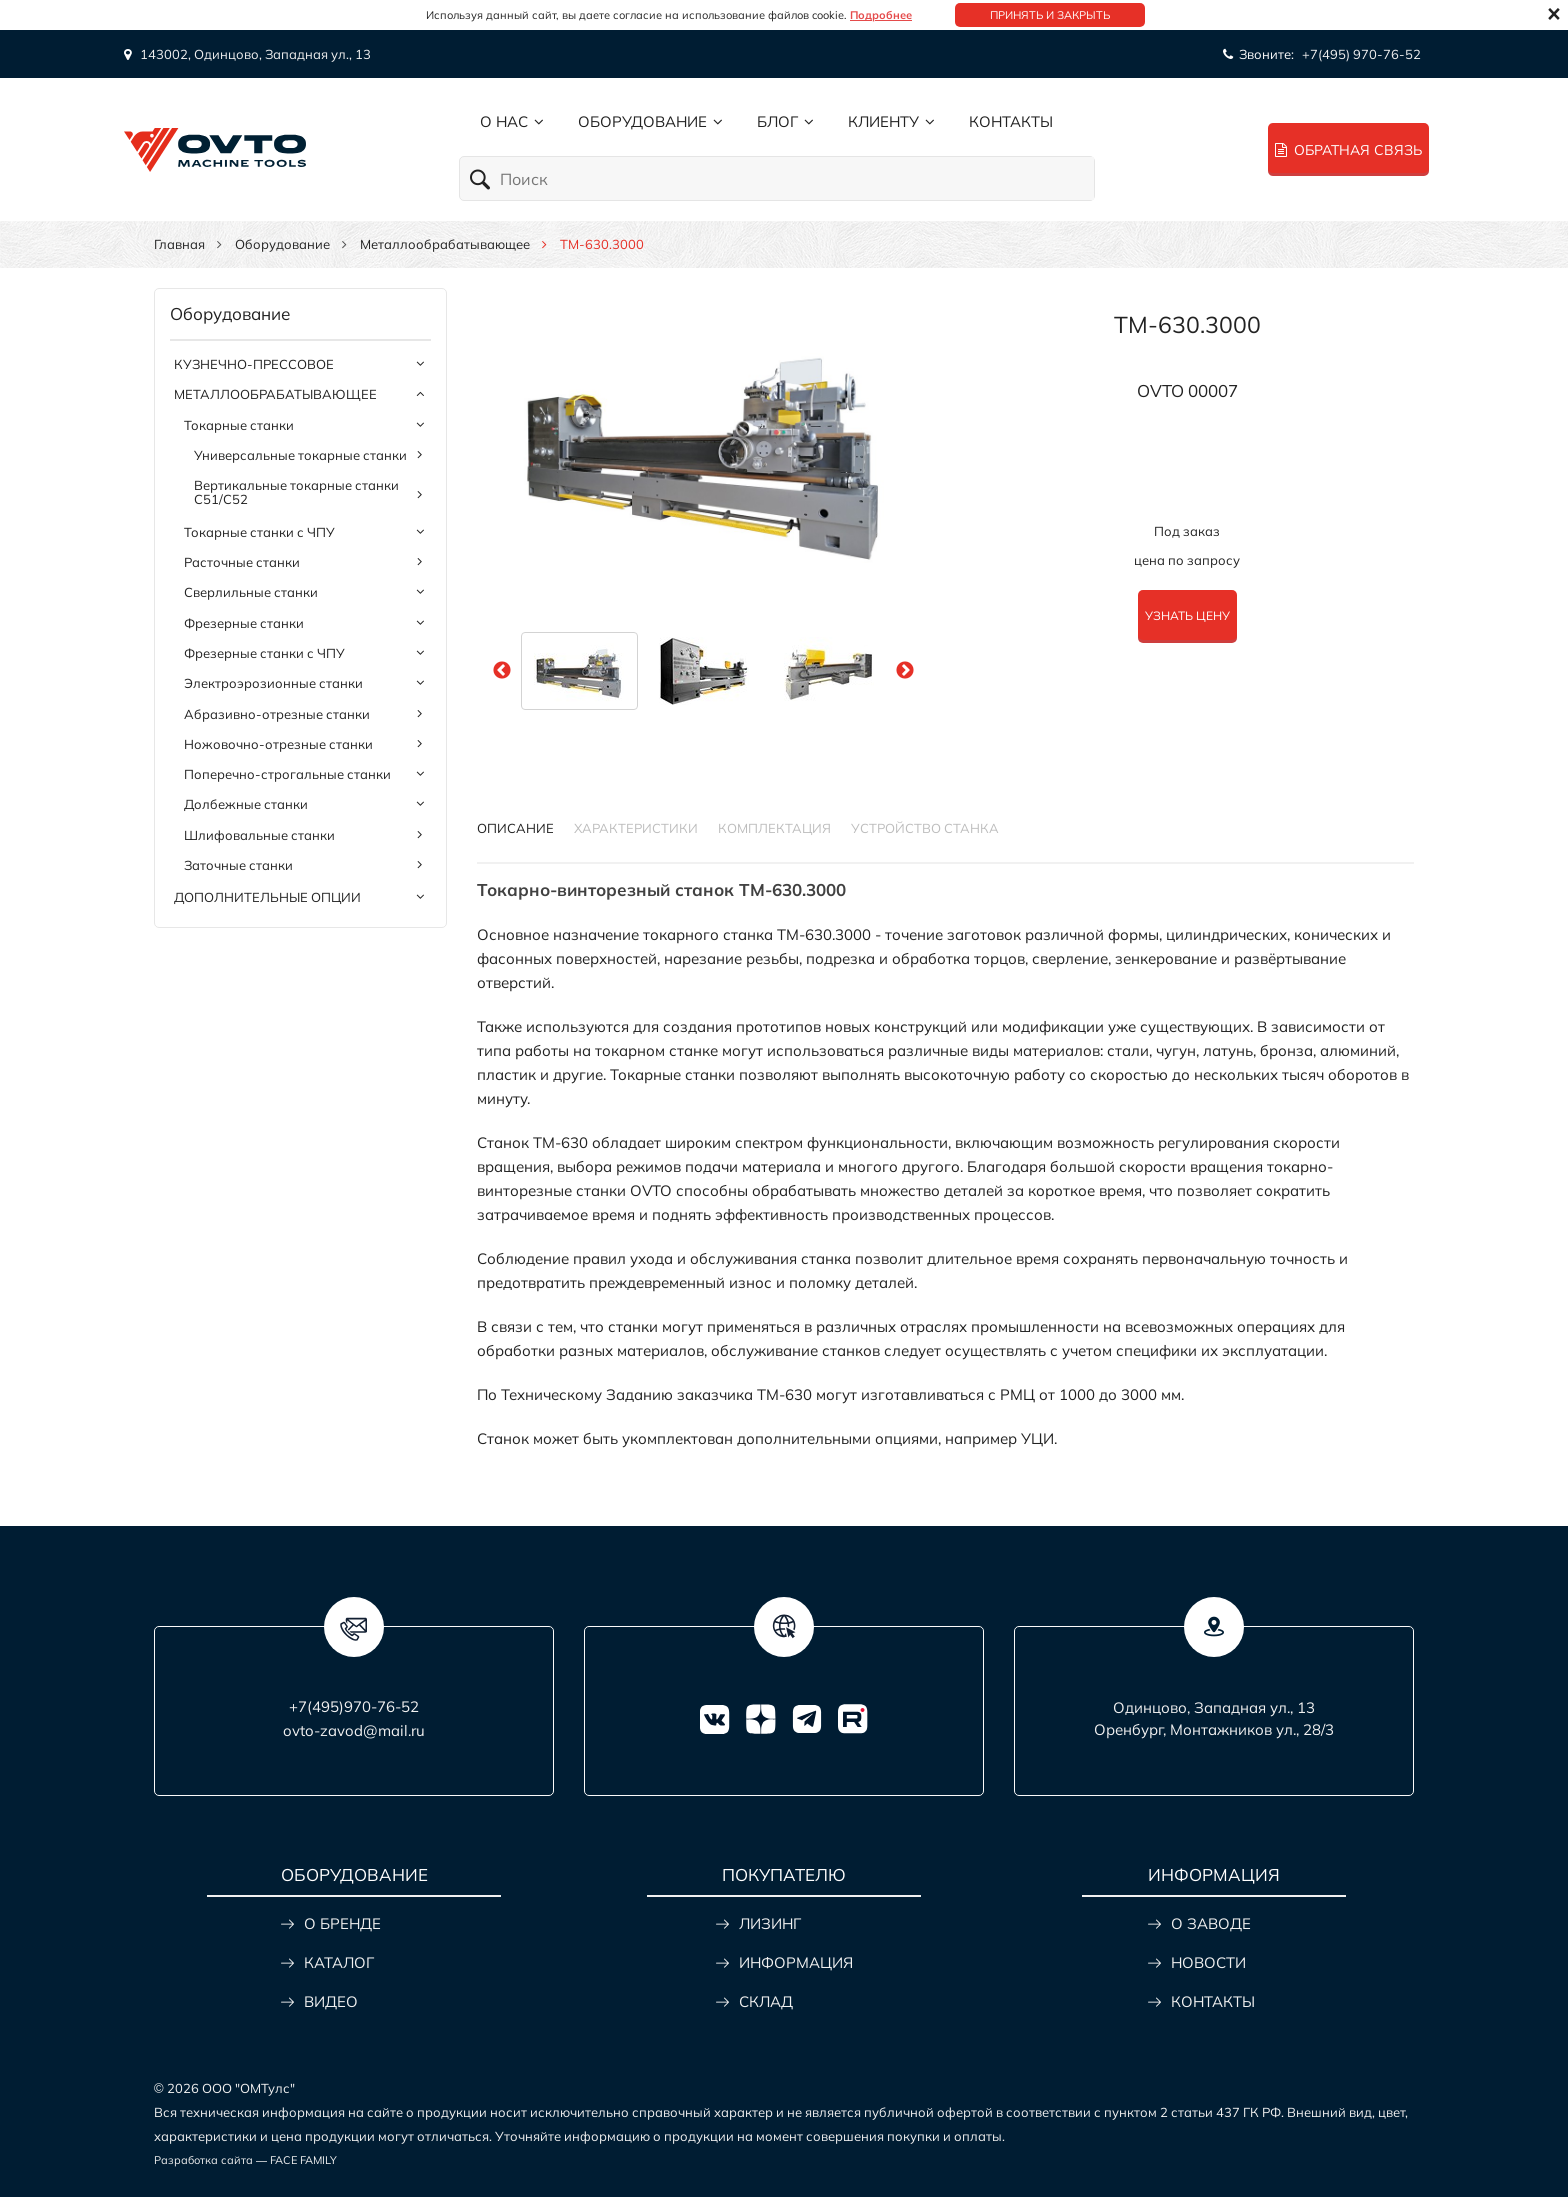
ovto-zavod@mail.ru (354, 1730)
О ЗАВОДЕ (1211, 1923)
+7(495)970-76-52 (354, 1706)
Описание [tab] (515, 828)
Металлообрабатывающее (445, 244)
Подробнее (881, 15)
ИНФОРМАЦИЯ (796, 1962)
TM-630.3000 (1187, 324)
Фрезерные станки (244, 623)
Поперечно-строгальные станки (287, 774)
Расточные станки (242, 562)
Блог (777, 121)
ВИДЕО (331, 2001)
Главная (179, 244)
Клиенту (883, 121)
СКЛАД (766, 2001)
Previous (502, 671)
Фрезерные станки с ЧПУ (264, 653)
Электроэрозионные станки (273, 683)
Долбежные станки (246, 804)
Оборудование (642, 121)
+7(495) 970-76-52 (1361, 54)
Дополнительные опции (267, 897)
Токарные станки (239, 425)
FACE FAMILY (303, 2160)
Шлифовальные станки (259, 835)
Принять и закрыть (1050, 15)
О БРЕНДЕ (342, 1923)
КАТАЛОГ (339, 1962)
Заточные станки (238, 865)
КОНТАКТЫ (1213, 2001)
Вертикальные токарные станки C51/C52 (296, 492)
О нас (504, 121)
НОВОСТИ (1208, 1962)
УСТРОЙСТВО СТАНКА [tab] (925, 828)
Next (905, 671)
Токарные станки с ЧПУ (259, 532)
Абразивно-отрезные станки (277, 714)
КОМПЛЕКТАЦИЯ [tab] (774, 828)
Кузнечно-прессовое (254, 364)
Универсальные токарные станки (300, 455)
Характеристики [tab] (636, 828)
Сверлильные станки (251, 592)
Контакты (1011, 121)
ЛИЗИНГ (770, 1923)
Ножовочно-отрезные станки (278, 744)
